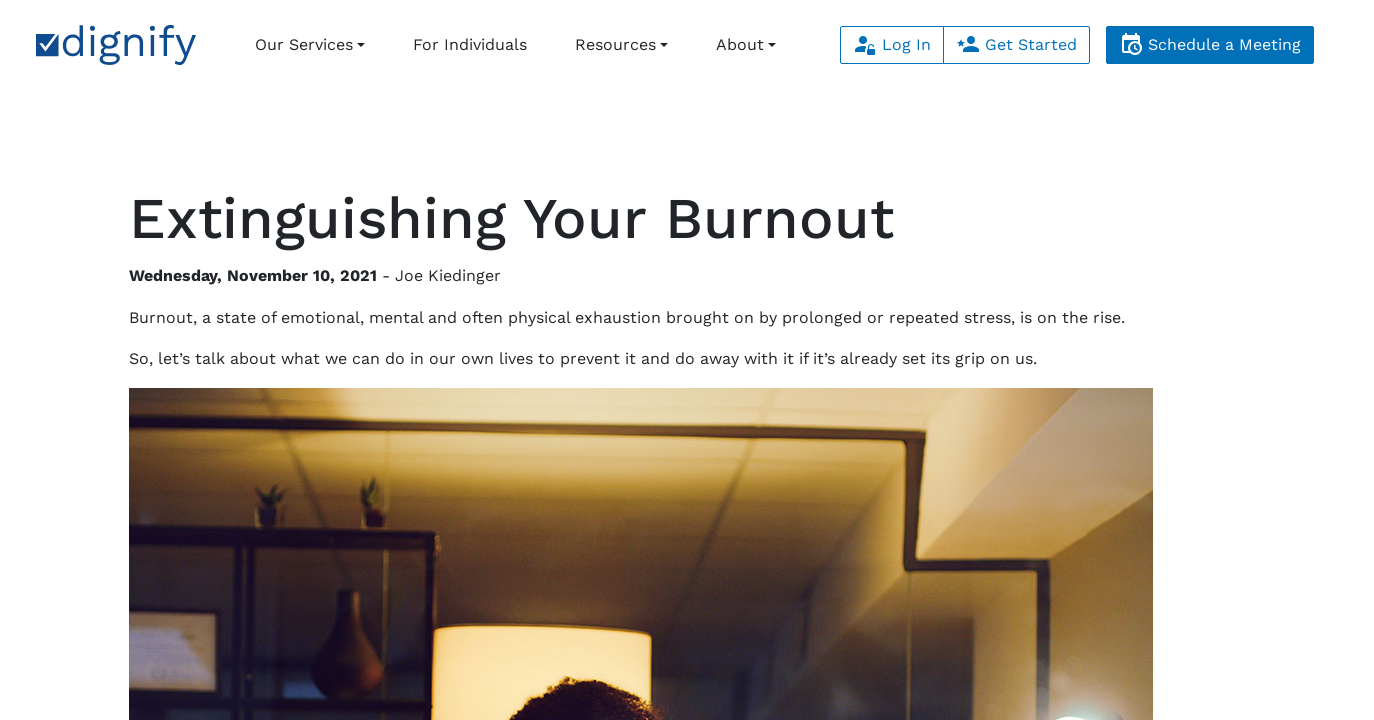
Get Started (1016, 44)
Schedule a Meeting (1210, 44)
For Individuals (470, 44)
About (740, 44)
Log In (892, 44)
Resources (615, 44)
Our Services (304, 44)
